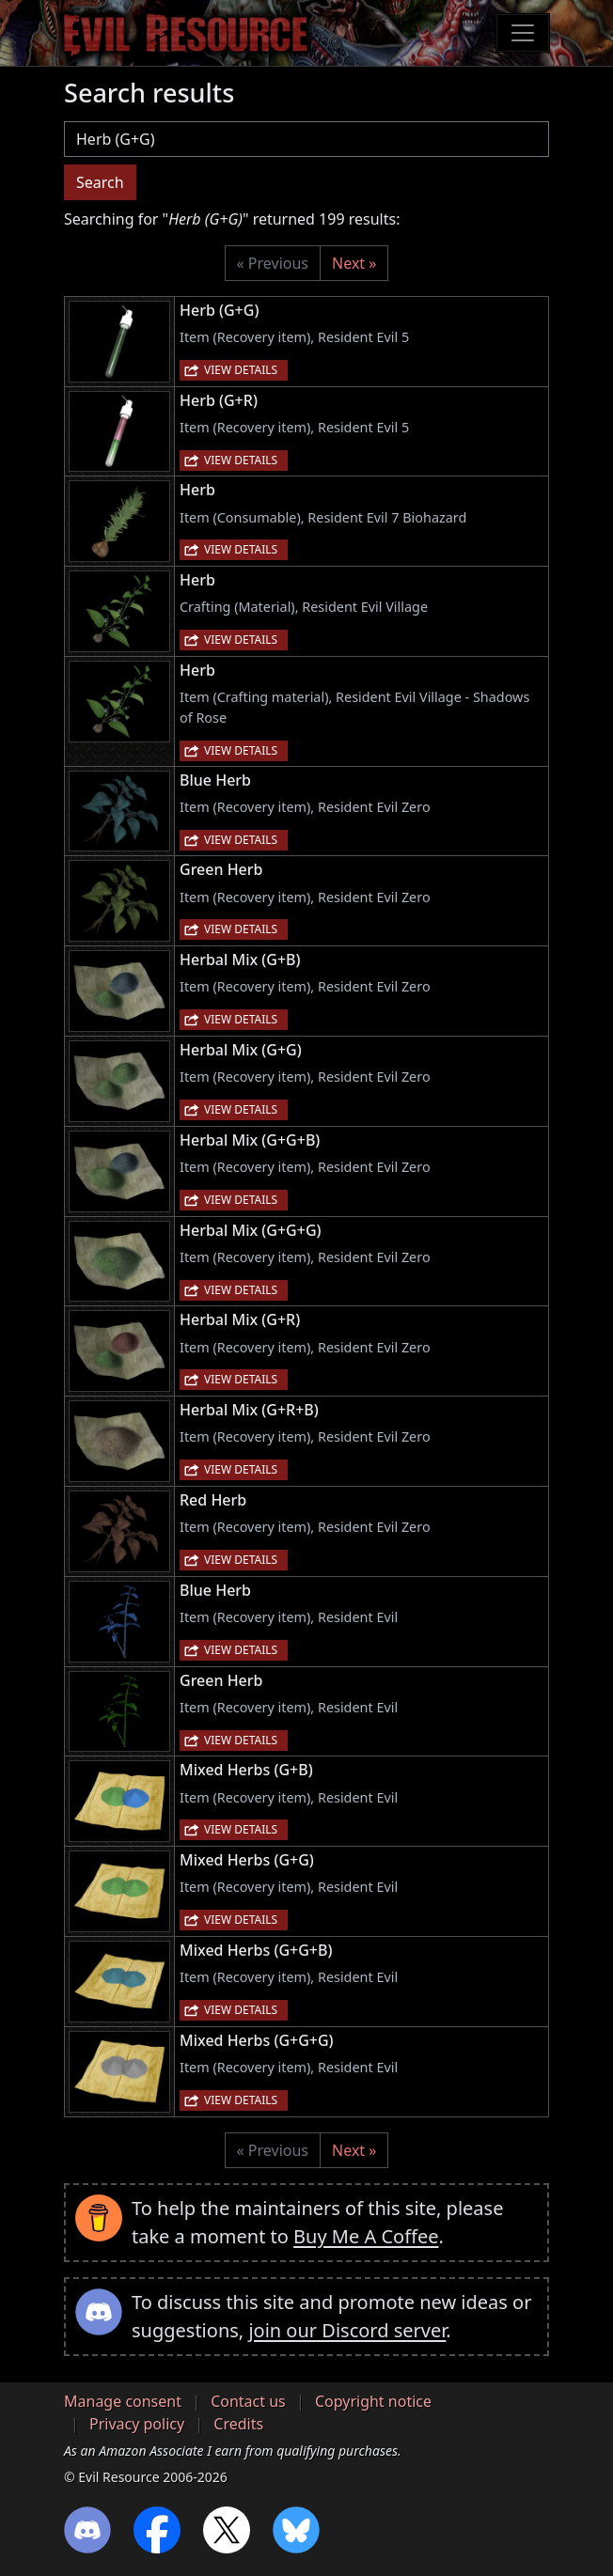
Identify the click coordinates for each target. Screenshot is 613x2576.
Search (100, 182)
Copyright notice (373, 2401)
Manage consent (122, 2401)
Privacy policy (136, 2423)
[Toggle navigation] (522, 33)
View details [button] (240, 370)
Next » (354, 263)
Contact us (248, 2401)
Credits (238, 2423)
